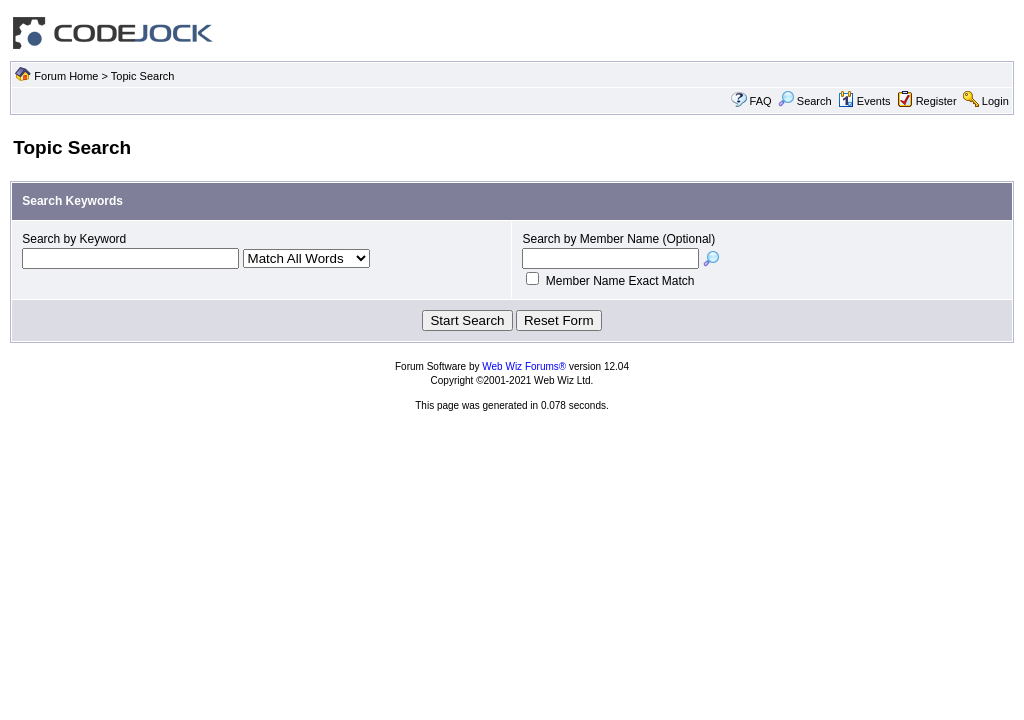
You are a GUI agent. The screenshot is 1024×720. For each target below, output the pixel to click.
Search (805, 101)
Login (995, 101)
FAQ (761, 101)
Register (936, 101)
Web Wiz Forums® (524, 366)
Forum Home (66, 76)
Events (864, 101)
